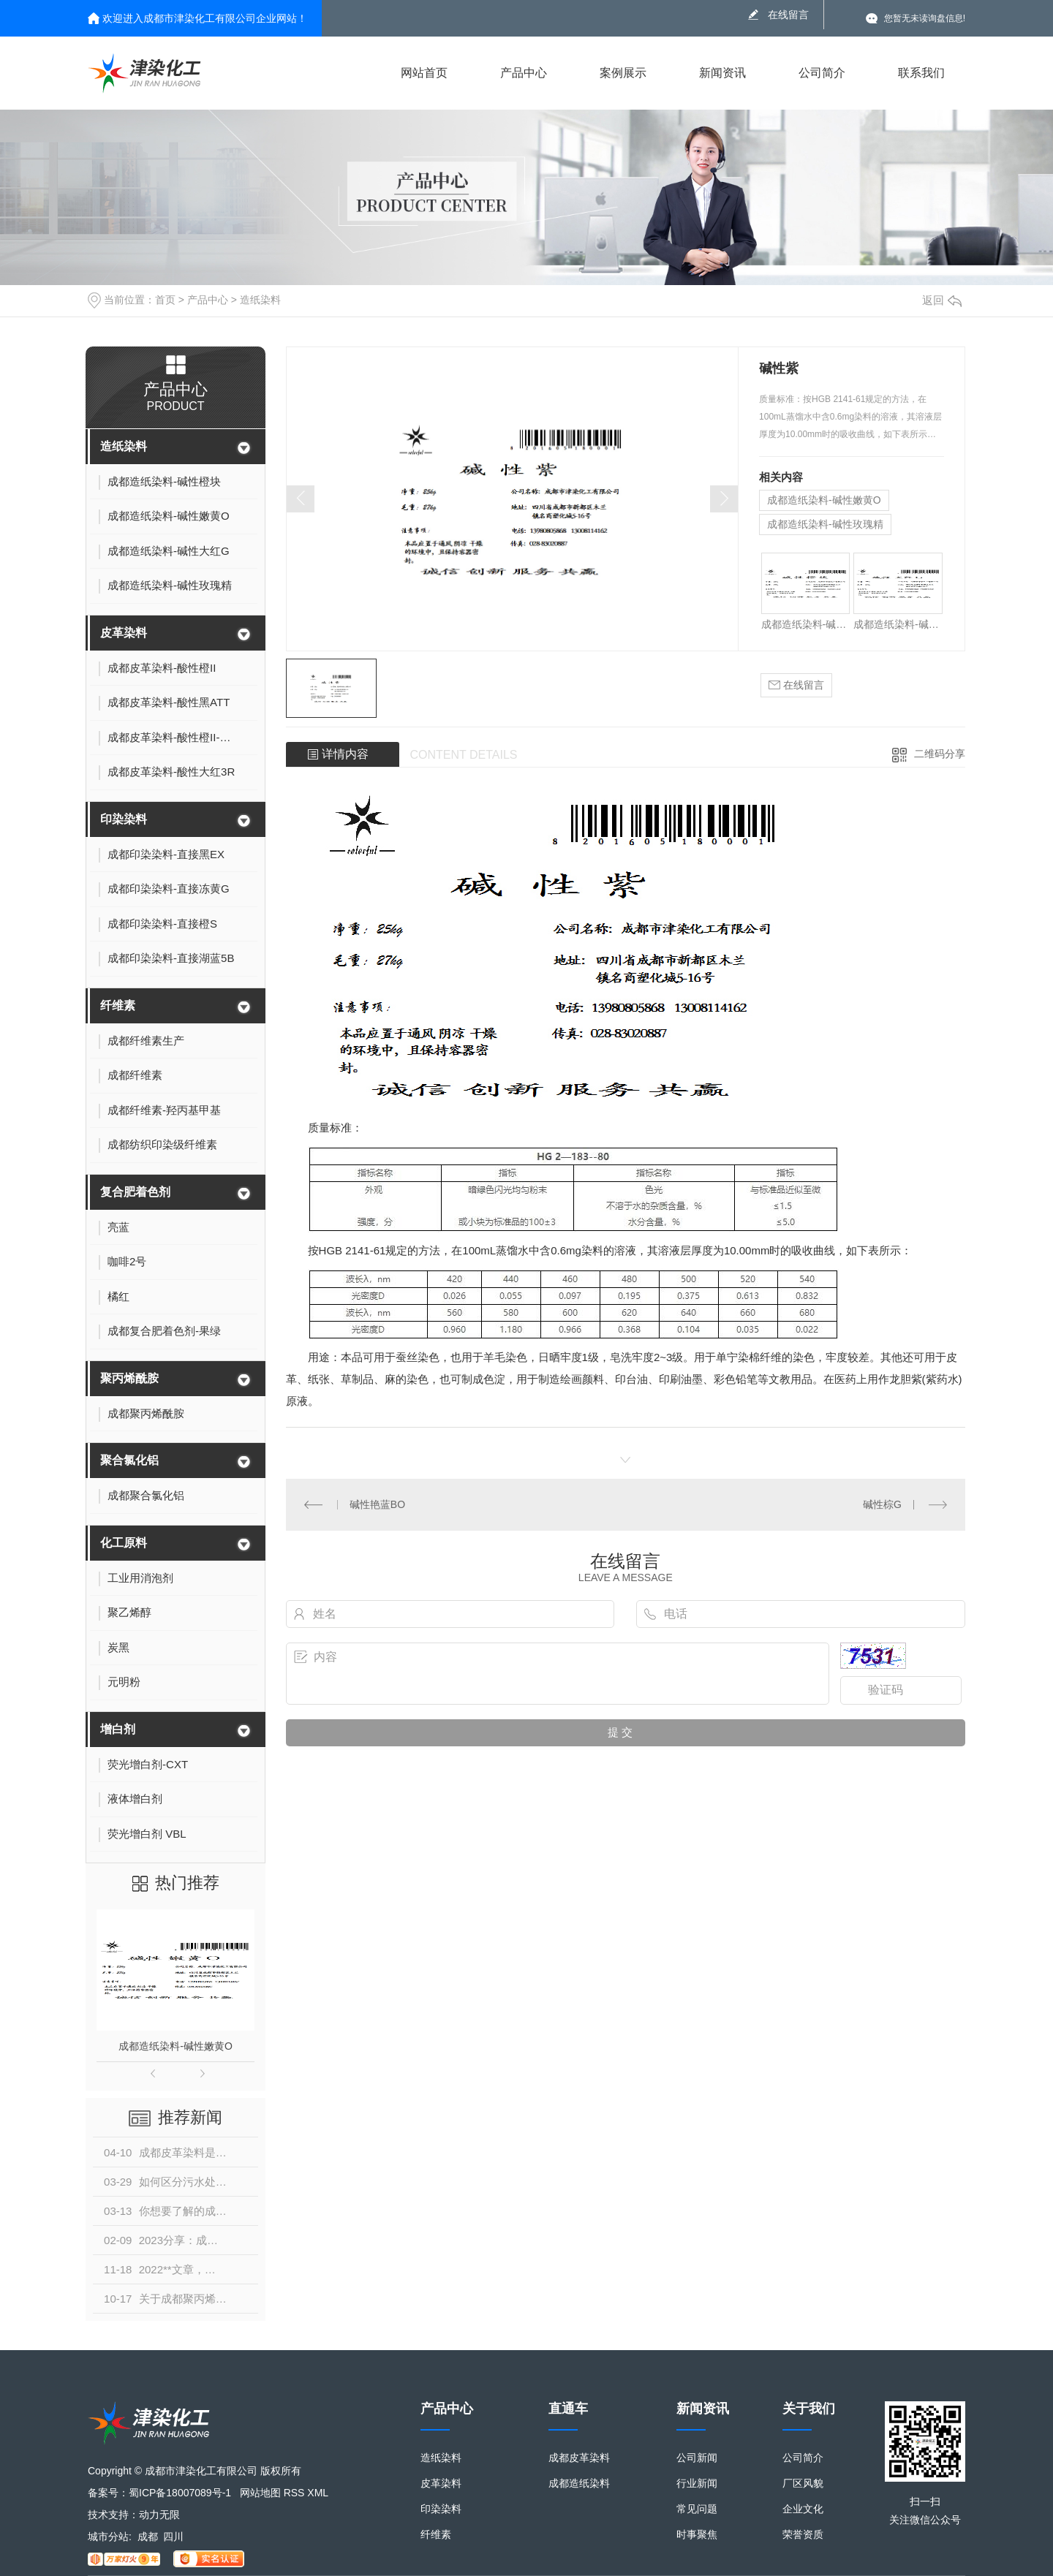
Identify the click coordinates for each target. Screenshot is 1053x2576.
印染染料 (123, 819)
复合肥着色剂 (135, 1192)
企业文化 (802, 2509)
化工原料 (123, 1543)
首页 (165, 300)
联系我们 (921, 73)
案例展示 (623, 73)
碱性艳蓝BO (377, 1504)
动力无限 (159, 2514)
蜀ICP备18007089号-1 (180, 2493)
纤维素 (117, 1005)
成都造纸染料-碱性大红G (897, 624)
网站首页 (424, 73)
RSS (294, 2493)
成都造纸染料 (579, 2483)
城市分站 (108, 2536)
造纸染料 (260, 300)
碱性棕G (882, 1504)
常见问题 (696, 2509)
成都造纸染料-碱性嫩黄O (175, 2046)
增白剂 (117, 1729)
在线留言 (788, 14)
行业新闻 (696, 2483)
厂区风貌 (802, 2483)
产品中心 (523, 73)
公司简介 (822, 73)
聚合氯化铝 (129, 1460)
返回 (942, 300)
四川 (173, 2536)
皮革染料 (123, 632)
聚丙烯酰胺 (129, 1378)
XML (317, 2493)
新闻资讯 (722, 73)
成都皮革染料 (579, 2457)
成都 (147, 2536)
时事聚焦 (696, 2534)
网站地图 (260, 2493)
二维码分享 (939, 753)
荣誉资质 (802, 2534)
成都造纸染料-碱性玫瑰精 (825, 524)
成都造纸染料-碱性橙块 (805, 624)
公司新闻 (696, 2457)
